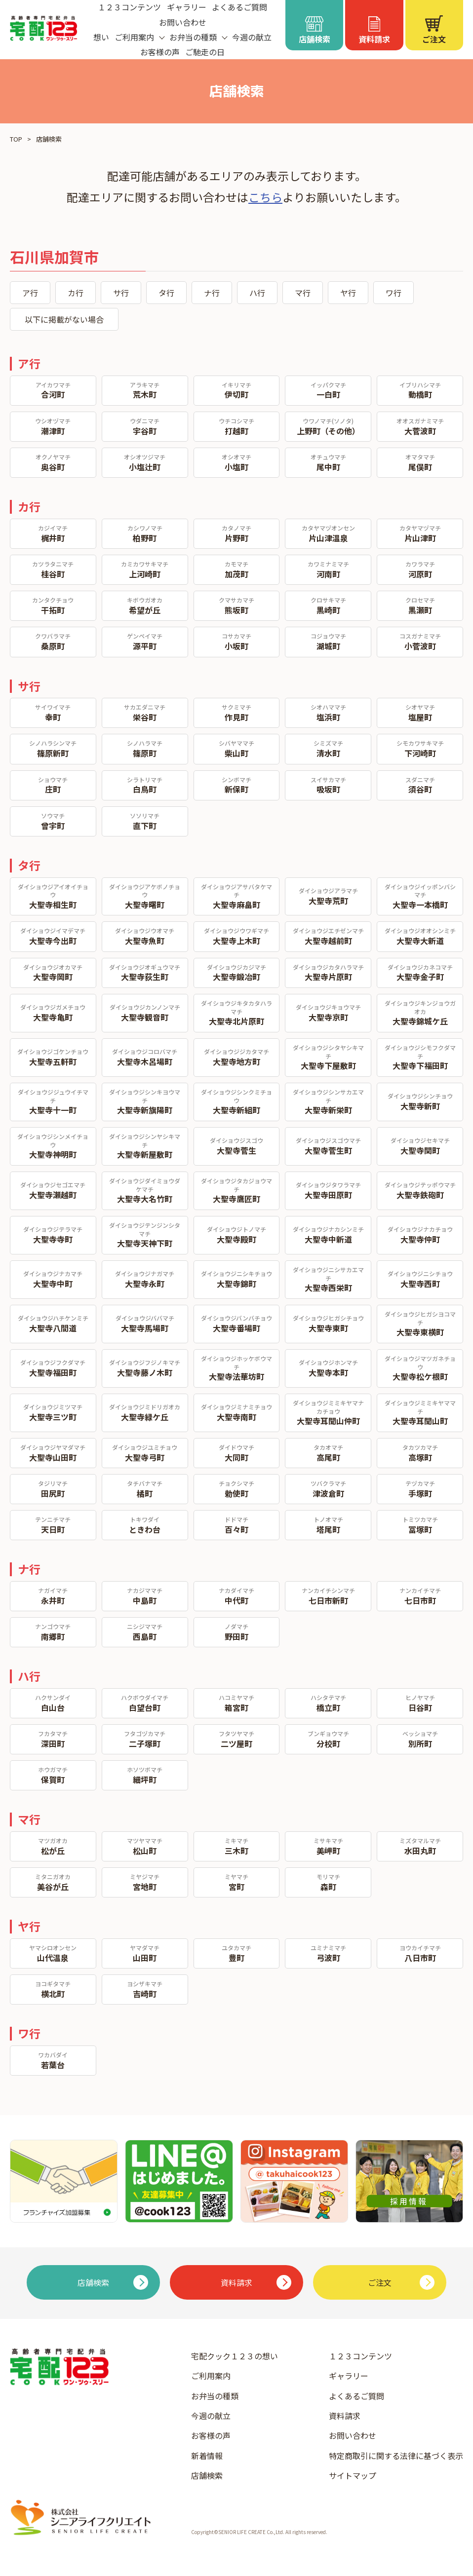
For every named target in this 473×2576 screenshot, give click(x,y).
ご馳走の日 (205, 52)
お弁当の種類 (214, 2396)
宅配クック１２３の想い (234, 2356)
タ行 (166, 293)
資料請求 (344, 2416)
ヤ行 (348, 293)
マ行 (303, 293)
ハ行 (257, 293)
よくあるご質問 (356, 2396)
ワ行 (393, 293)
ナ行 (212, 293)
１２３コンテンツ (360, 2356)
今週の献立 (252, 37)
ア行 (30, 293)
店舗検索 (207, 2475)
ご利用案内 (211, 2376)
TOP (16, 139)
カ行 (75, 293)
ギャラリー (348, 2376)
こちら (265, 197)
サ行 (121, 293)
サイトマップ (352, 2475)
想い (101, 37)
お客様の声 (160, 52)
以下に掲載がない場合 (64, 319)
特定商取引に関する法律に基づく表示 (396, 2456)
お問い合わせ (182, 22)
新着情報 (207, 2456)
